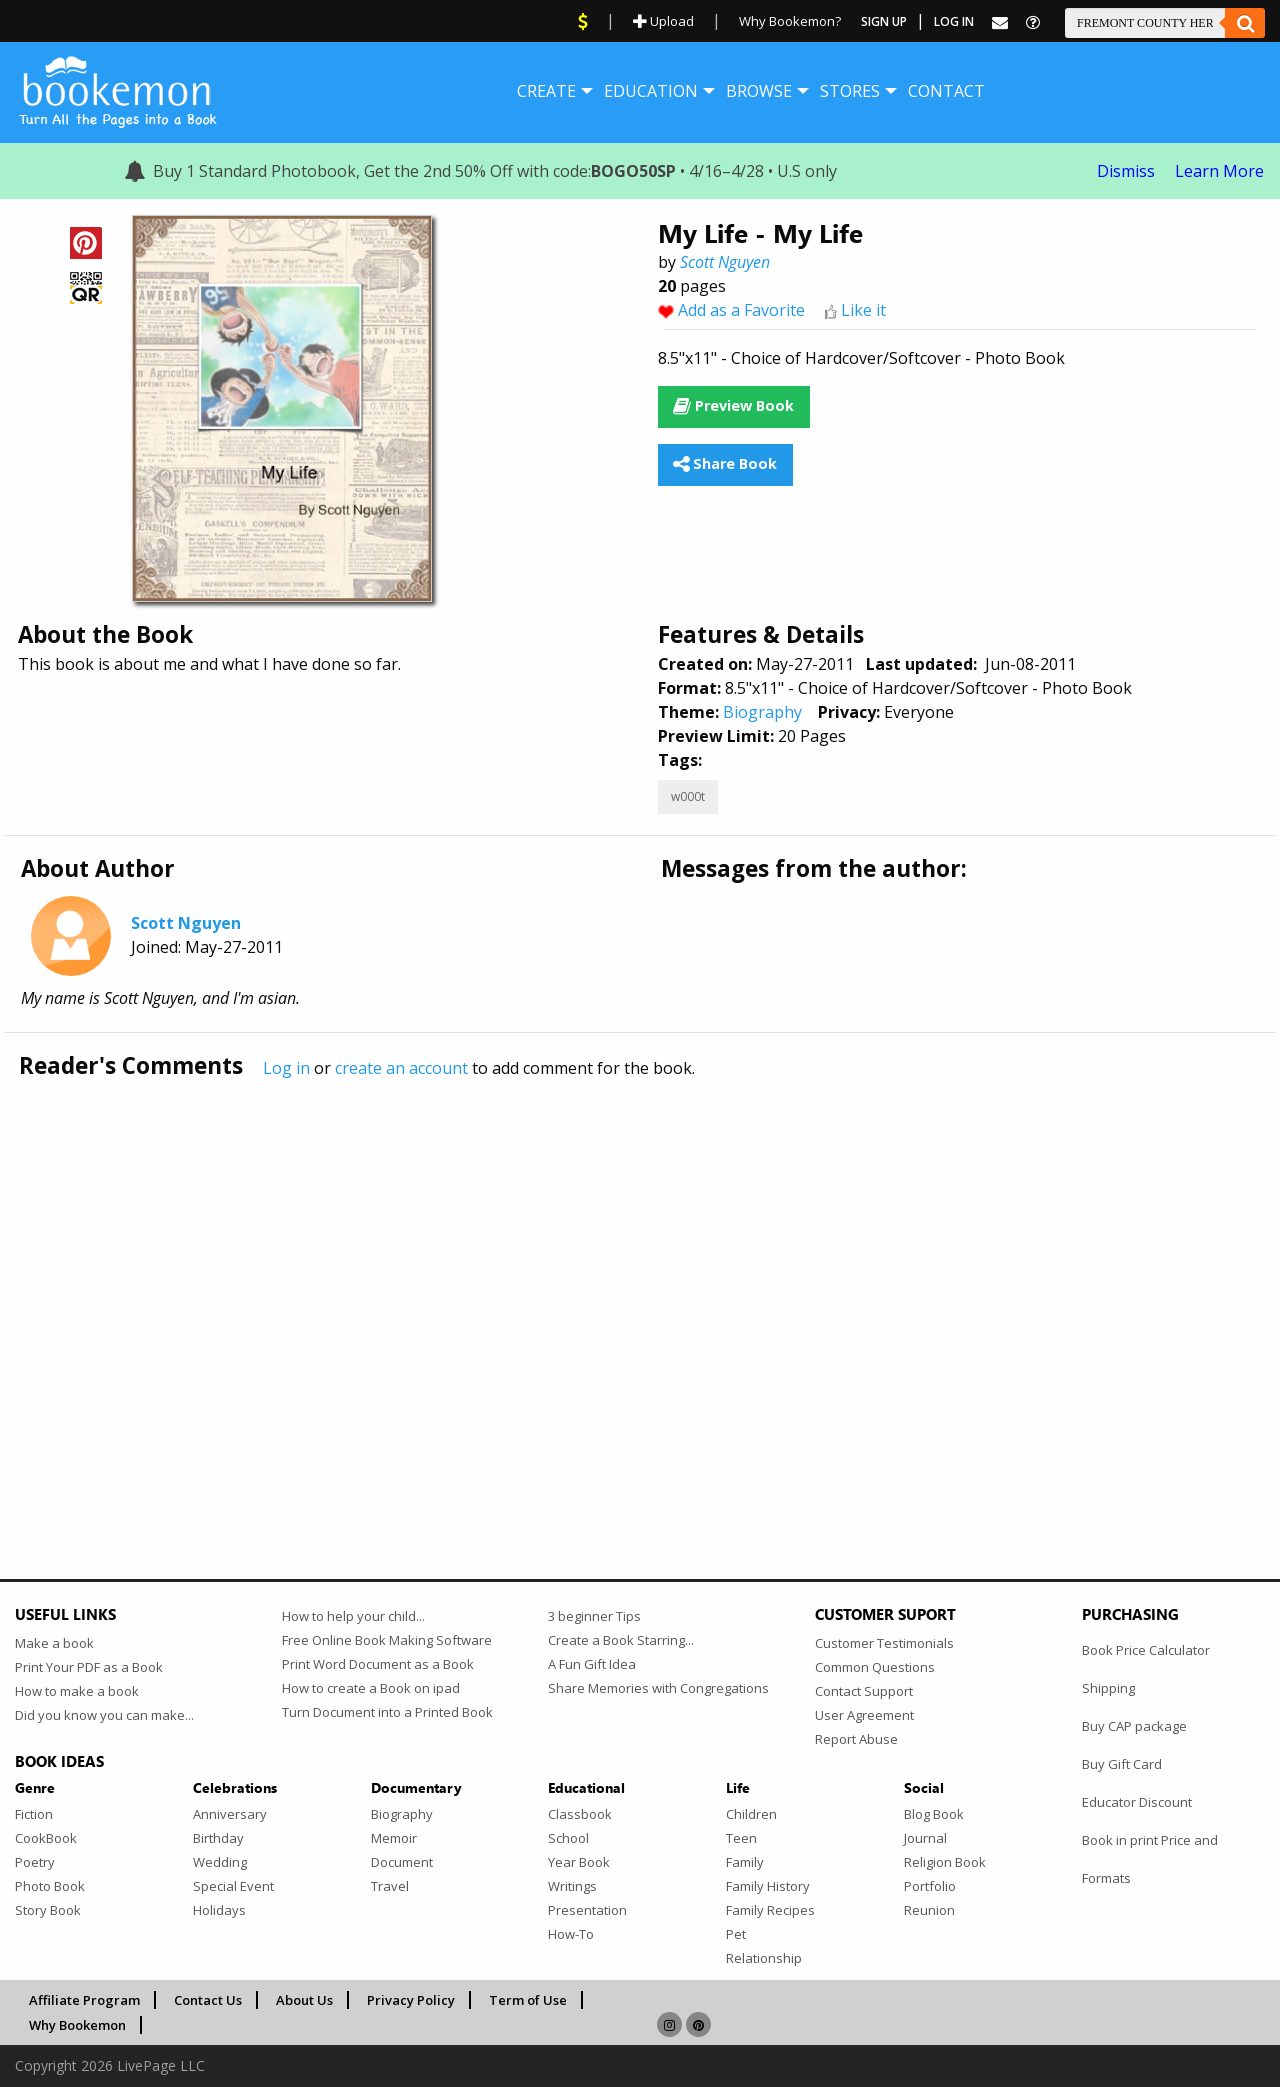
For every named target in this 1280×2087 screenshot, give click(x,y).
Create (546, 91)
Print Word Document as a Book (378, 1664)
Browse (759, 91)
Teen (741, 1838)
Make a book (54, 1643)
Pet (736, 1934)
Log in (286, 1068)
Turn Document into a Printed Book (387, 1712)
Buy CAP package (1134, 1726)
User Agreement (864, 1715)
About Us (304, 2000)
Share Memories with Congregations (658, 1688)
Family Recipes (770, 1910)
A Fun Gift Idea (592, 1664)
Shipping (1108, 1688)
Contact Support (864, 1691)
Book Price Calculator (1146, 1650)
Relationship (764, 1958)
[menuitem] (546, 91)
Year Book (579, 1862)
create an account (401, 1068)
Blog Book (934, 1814)
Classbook (580, 1814)
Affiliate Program (84, 2000)
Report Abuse (856, 1739)
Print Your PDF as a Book (89, 1667)
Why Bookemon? (790, 21)
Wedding (220, 1862)
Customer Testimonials (884, 1643)
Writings (572, 1886)
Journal (925, 1838)
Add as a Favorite (741, 310)
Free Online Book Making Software (387, 1640)
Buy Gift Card (1122, 1764)
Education (651, 91)
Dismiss (1126, 171)
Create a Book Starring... (621, 1640)
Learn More (1219, 171)
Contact (946, 91)
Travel (390, 1886)
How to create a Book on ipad (371, 1688)
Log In (954, 21)
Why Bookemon (77, 2025)
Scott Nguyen (725, 262)
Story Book (48, 1910)
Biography (762, 712)
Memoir (394, 1838)
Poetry (35, 1862)
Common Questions (875, 1667)
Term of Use (528, 2000)
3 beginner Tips (594, 1616)
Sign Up (884, 21)
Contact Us (208, 2000)
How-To (571, 1934)
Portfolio (930, 1886)
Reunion (929, 1910)
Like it (863, 310)
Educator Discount (1137, 1802)
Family (745, 1862)
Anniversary (230, 1814)
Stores (850, 91)
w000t (688, 796)
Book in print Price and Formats (1150, 1859)
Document (402, 1862)
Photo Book (50, 1886)
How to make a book (77, 1691)
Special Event (233, 1886)
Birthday (218, 1838)
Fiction (34, 1814)
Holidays (219, 1910)
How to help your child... (353, 1616)
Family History (768, 1886)
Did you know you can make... (104, 1715)
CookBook (46, 1838)
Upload (663, 21)
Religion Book (945, 1862)
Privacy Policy (411, 2000)
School (568, 1838)
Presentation (587, 1910)
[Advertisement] (615, 1287)
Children (751, 1814)
